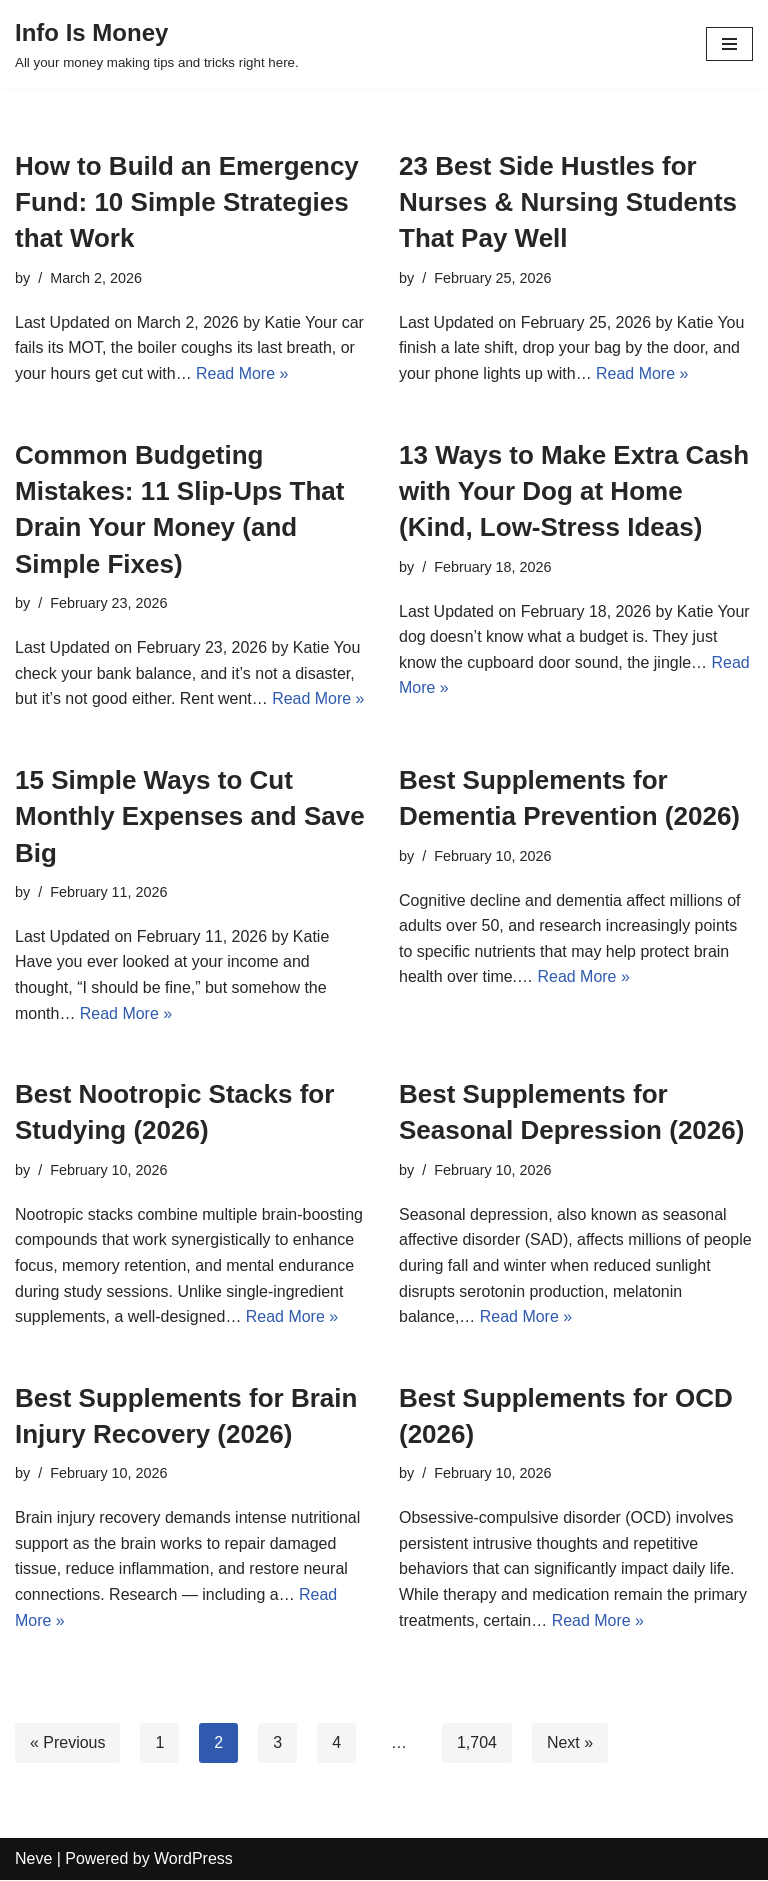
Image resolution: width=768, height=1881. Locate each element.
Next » (570, 1743)
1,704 (477, 1743)
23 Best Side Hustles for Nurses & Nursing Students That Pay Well (568, 202)
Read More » (242, 373)
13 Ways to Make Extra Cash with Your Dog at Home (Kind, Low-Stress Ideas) (574, 491)
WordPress (193, 1859)
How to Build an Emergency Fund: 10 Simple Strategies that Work (187, 202)
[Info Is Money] (157, 44)
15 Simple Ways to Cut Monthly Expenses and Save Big (190, 816)
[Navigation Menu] (729, 44)
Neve (33, 1859)
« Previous (68, 1743)
